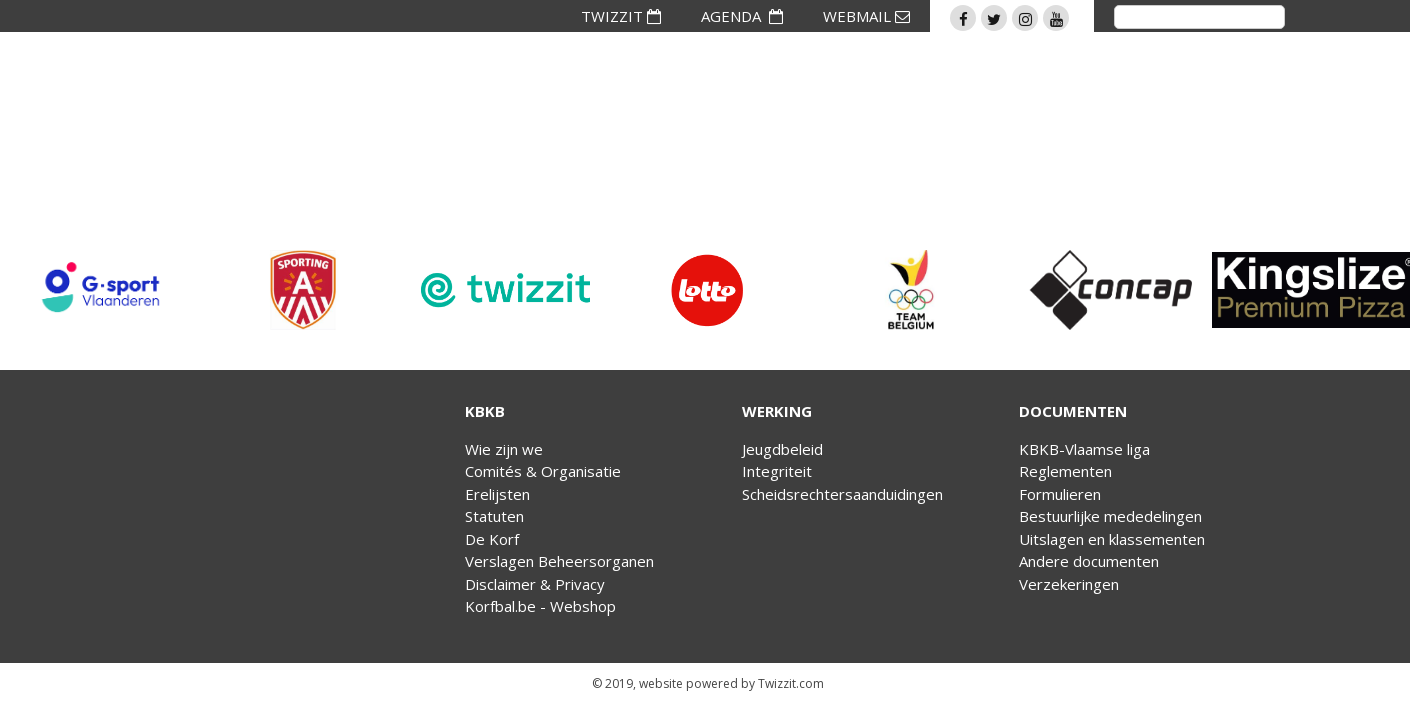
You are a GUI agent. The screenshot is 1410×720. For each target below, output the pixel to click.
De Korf (492, 539)
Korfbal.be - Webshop (540, 606)
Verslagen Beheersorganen (559, 561)
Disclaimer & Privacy (535, 584)
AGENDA (742, 16)
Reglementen (1065, 471)
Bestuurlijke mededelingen (1110, 516)
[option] (101, 290)
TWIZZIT (621, 16)
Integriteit (777, 471)
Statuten (494, 516)
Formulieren (1060, 494)
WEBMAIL (866, 16)
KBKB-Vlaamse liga (1084, 449)
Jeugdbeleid (782, 449)
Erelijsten (497, 494)
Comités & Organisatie (543, 471)
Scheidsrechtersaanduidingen (842, 494)
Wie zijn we (504, 449)
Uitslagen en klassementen (1112, 539)
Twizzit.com (791, 683)
